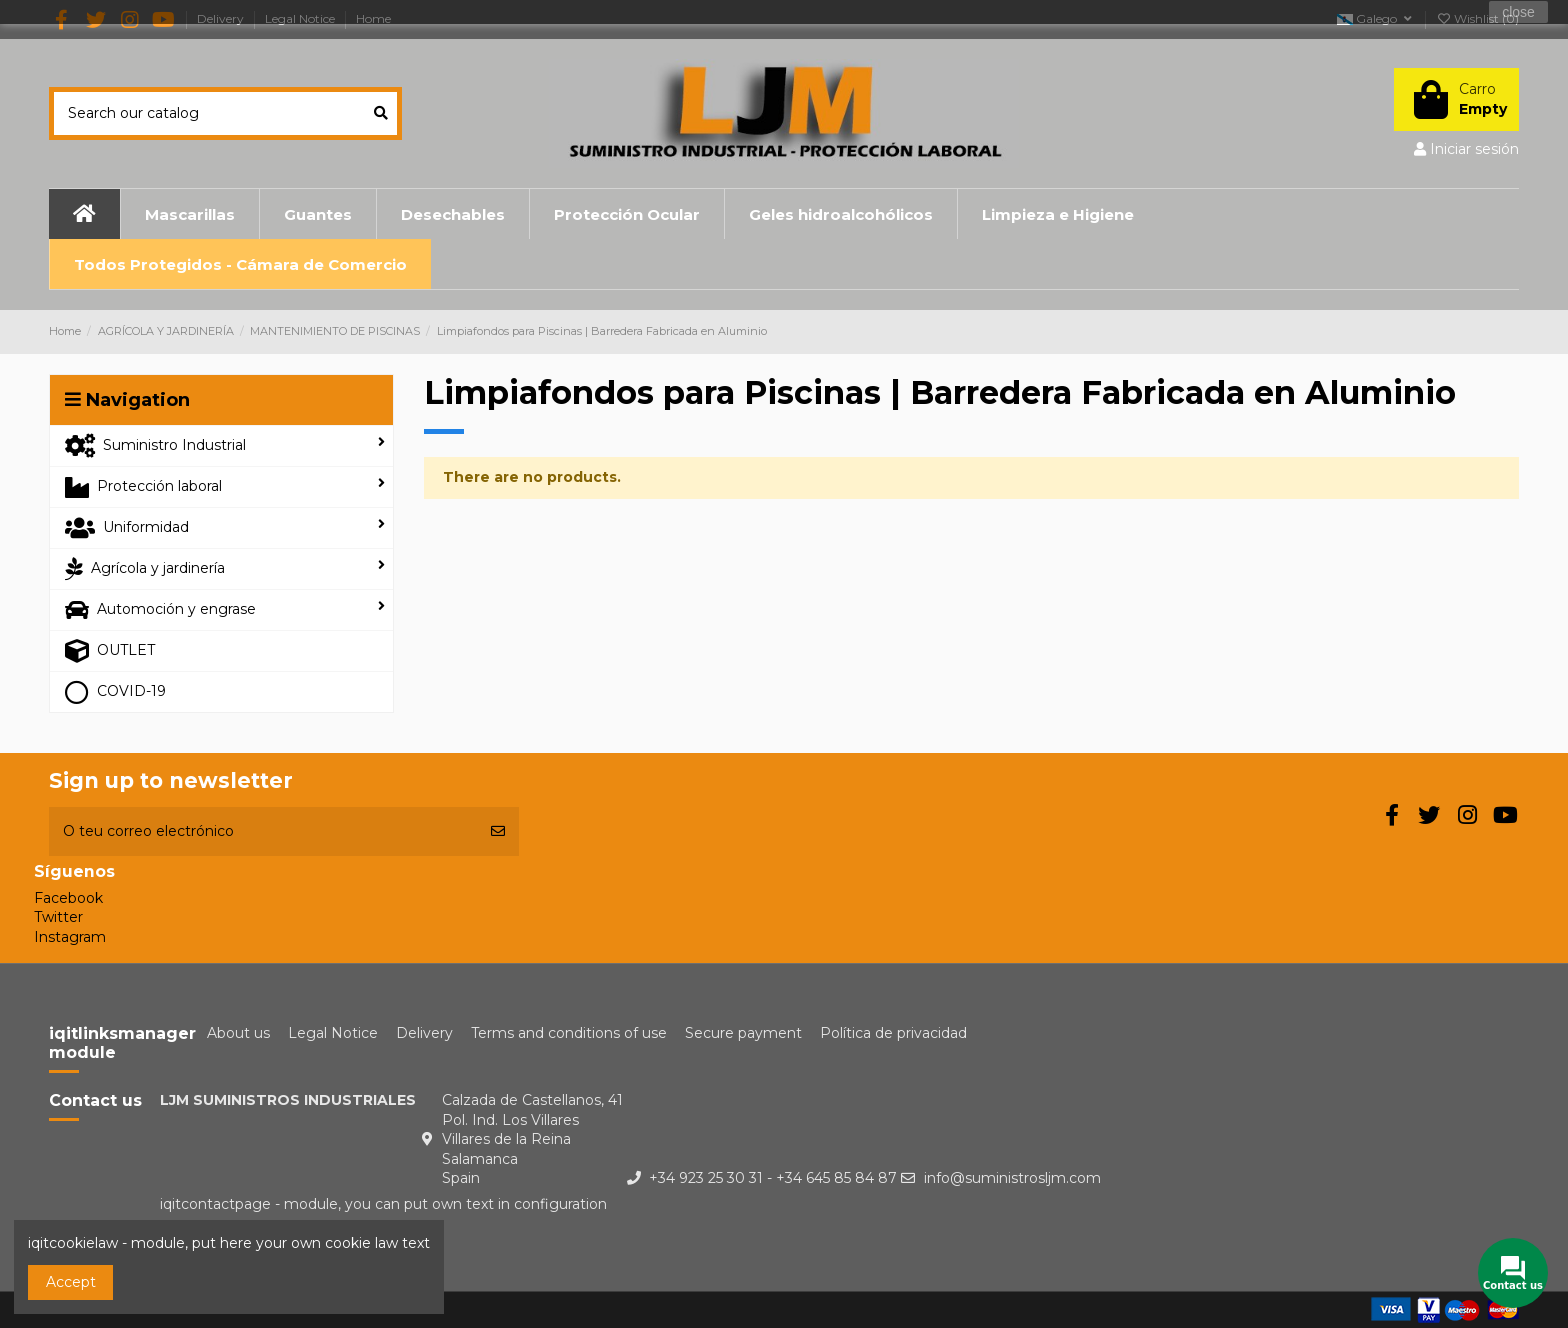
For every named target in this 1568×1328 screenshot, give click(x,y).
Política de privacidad (893, 1033)
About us (238, 1033)
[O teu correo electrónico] (263, 831)
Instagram (70, 937)
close (1518, 12)
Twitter (58, 917)
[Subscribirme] (498, 831)
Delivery (424, 1033)
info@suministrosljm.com (1012, 1178)
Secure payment (743, 1033)
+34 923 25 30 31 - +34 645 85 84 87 (773, 1178)
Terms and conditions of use (569, 1033)
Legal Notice (333, 1033)
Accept (71, 1282)
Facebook (68, 898)
